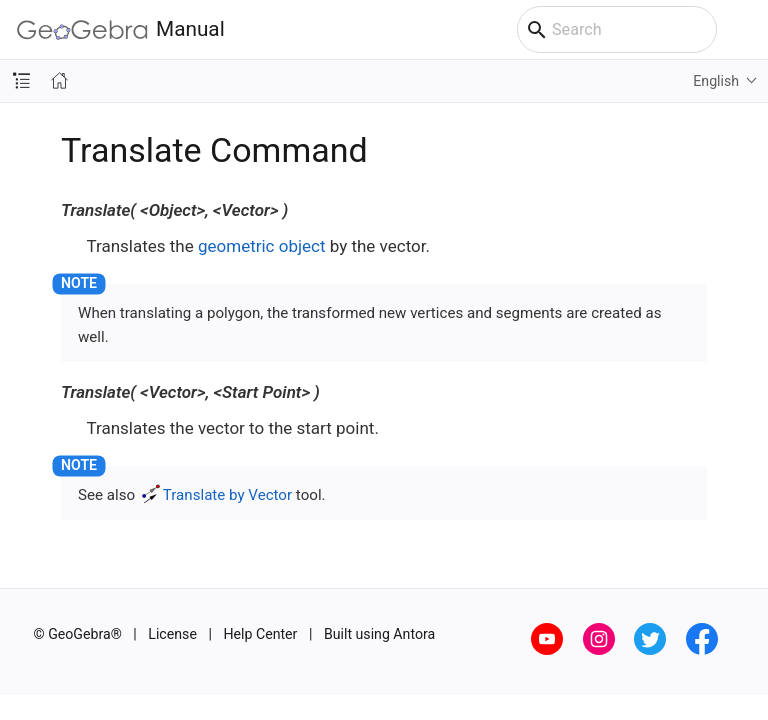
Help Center (260, 634)
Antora (414, 634)
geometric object (262, 246)
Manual (121, 29)
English (716, 81)
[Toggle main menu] (742, 30)
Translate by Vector (227, 495)
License (172, 634)
